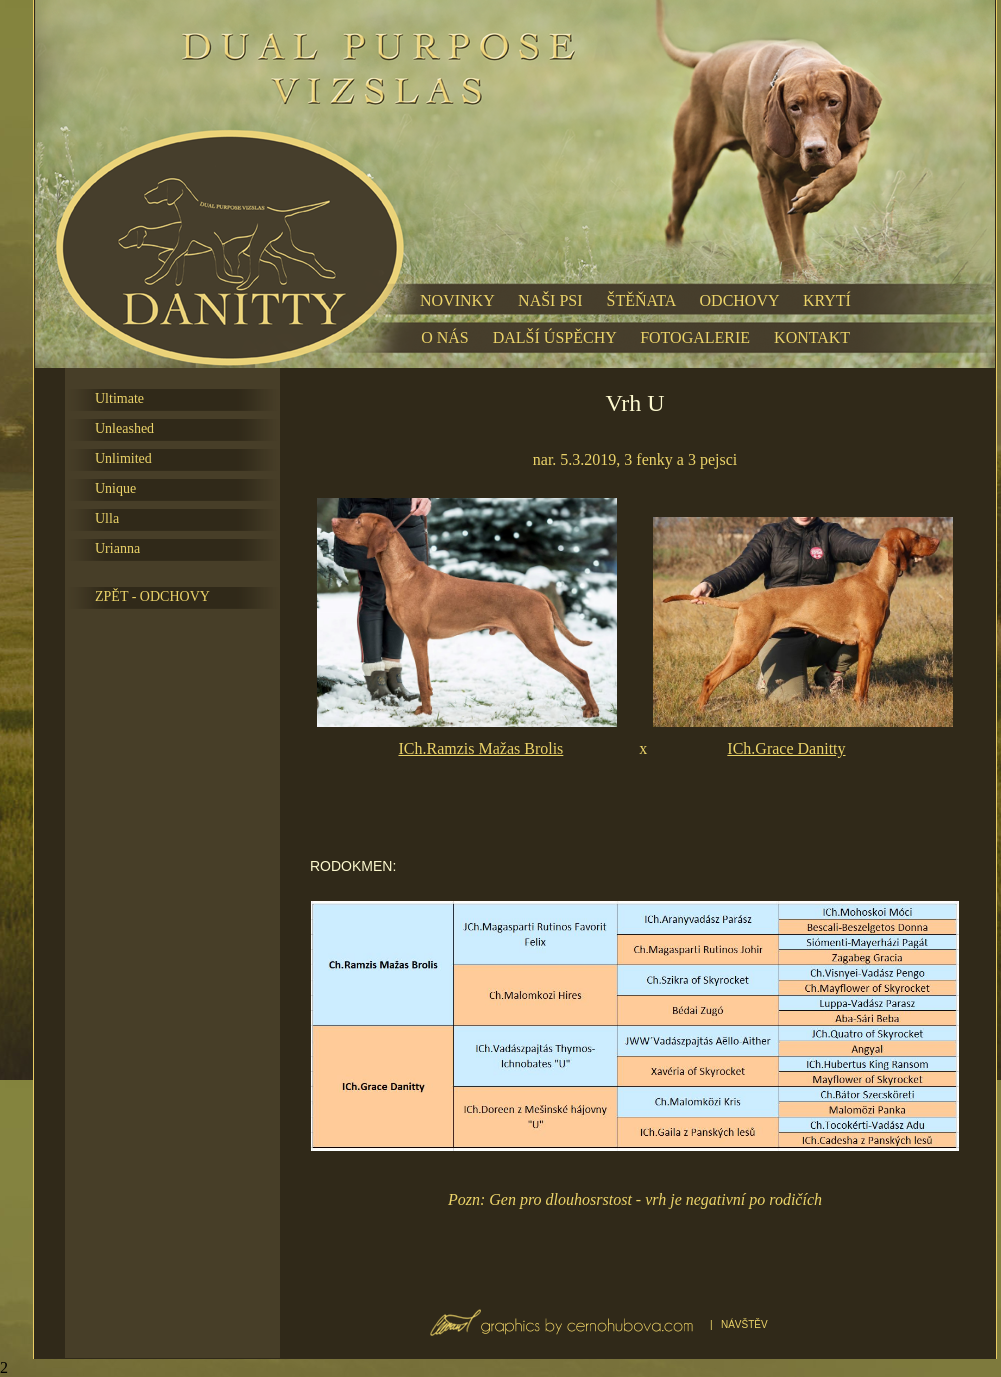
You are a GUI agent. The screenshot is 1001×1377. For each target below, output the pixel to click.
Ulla (107, 518)
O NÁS (445, 337)
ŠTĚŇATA (641, 300)
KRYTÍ (827, 300)
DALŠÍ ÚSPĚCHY (554, 337)
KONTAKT (812, 337)
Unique (115, 488)
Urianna (117, 548)
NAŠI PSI (550, 300)
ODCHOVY (739, 300)
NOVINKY (457, 300)
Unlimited (123, 458)
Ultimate (119, 398)
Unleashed (124, 428)
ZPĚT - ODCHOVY (152, 596)
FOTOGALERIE (695, 337)
